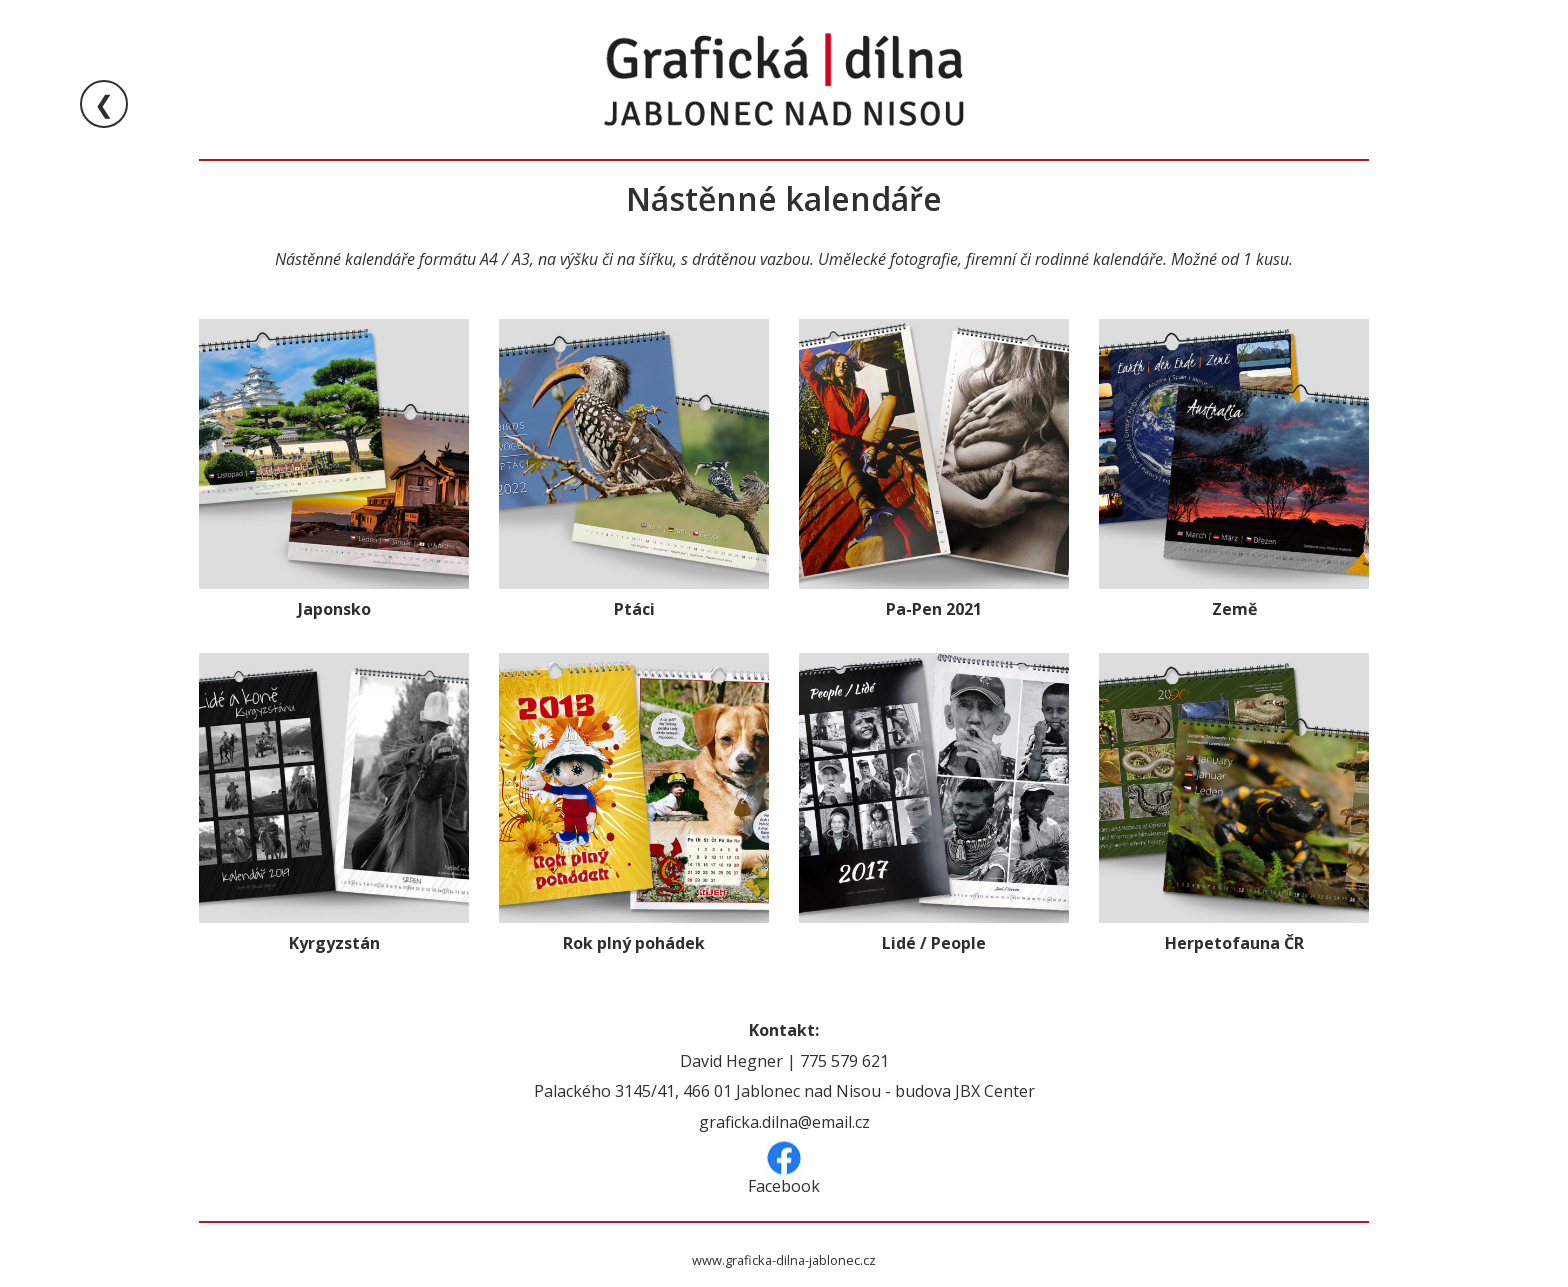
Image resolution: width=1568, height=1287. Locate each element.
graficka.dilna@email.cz (784, 1122)
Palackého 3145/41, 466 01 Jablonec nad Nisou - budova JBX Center (784, 1091)
